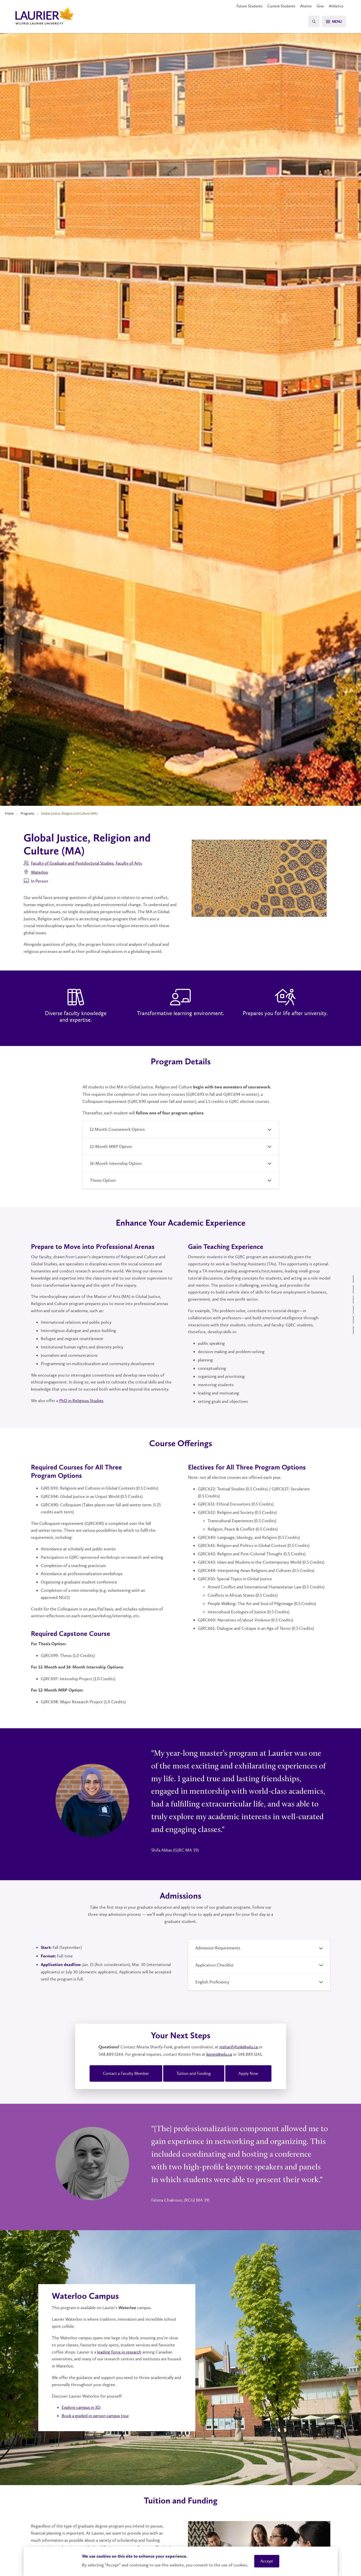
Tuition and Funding (193, 2073)
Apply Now (248, 2073)
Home (9, 813)
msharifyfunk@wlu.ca (239, 2047)
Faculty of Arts (129, 863)
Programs (27, 813)
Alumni (306, 6)
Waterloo (39, 872)
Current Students (281, 6)
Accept (266, 2561)
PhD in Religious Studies (81, 1400)
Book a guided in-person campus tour (95, 2415)
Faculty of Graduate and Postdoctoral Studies (72, 863)
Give (320, 6)
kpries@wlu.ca (219, 2054)
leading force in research (119, 2352)
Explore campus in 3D (81, 2407)
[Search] (312, 21)
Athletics (336, 6)
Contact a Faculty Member (126, 2073)
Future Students (249, 6)
